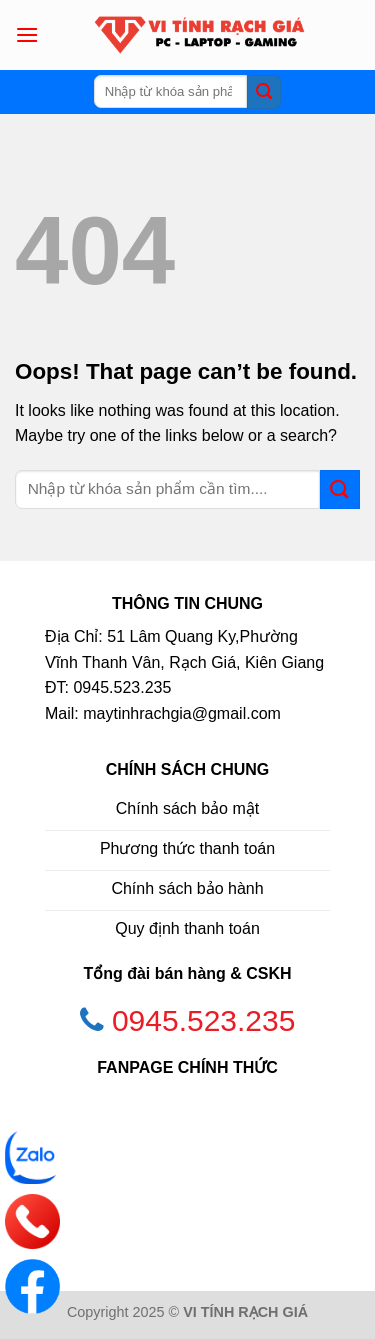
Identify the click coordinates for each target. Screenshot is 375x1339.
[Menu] (27, 34)
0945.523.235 (204, 1020)
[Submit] (264, 92)
